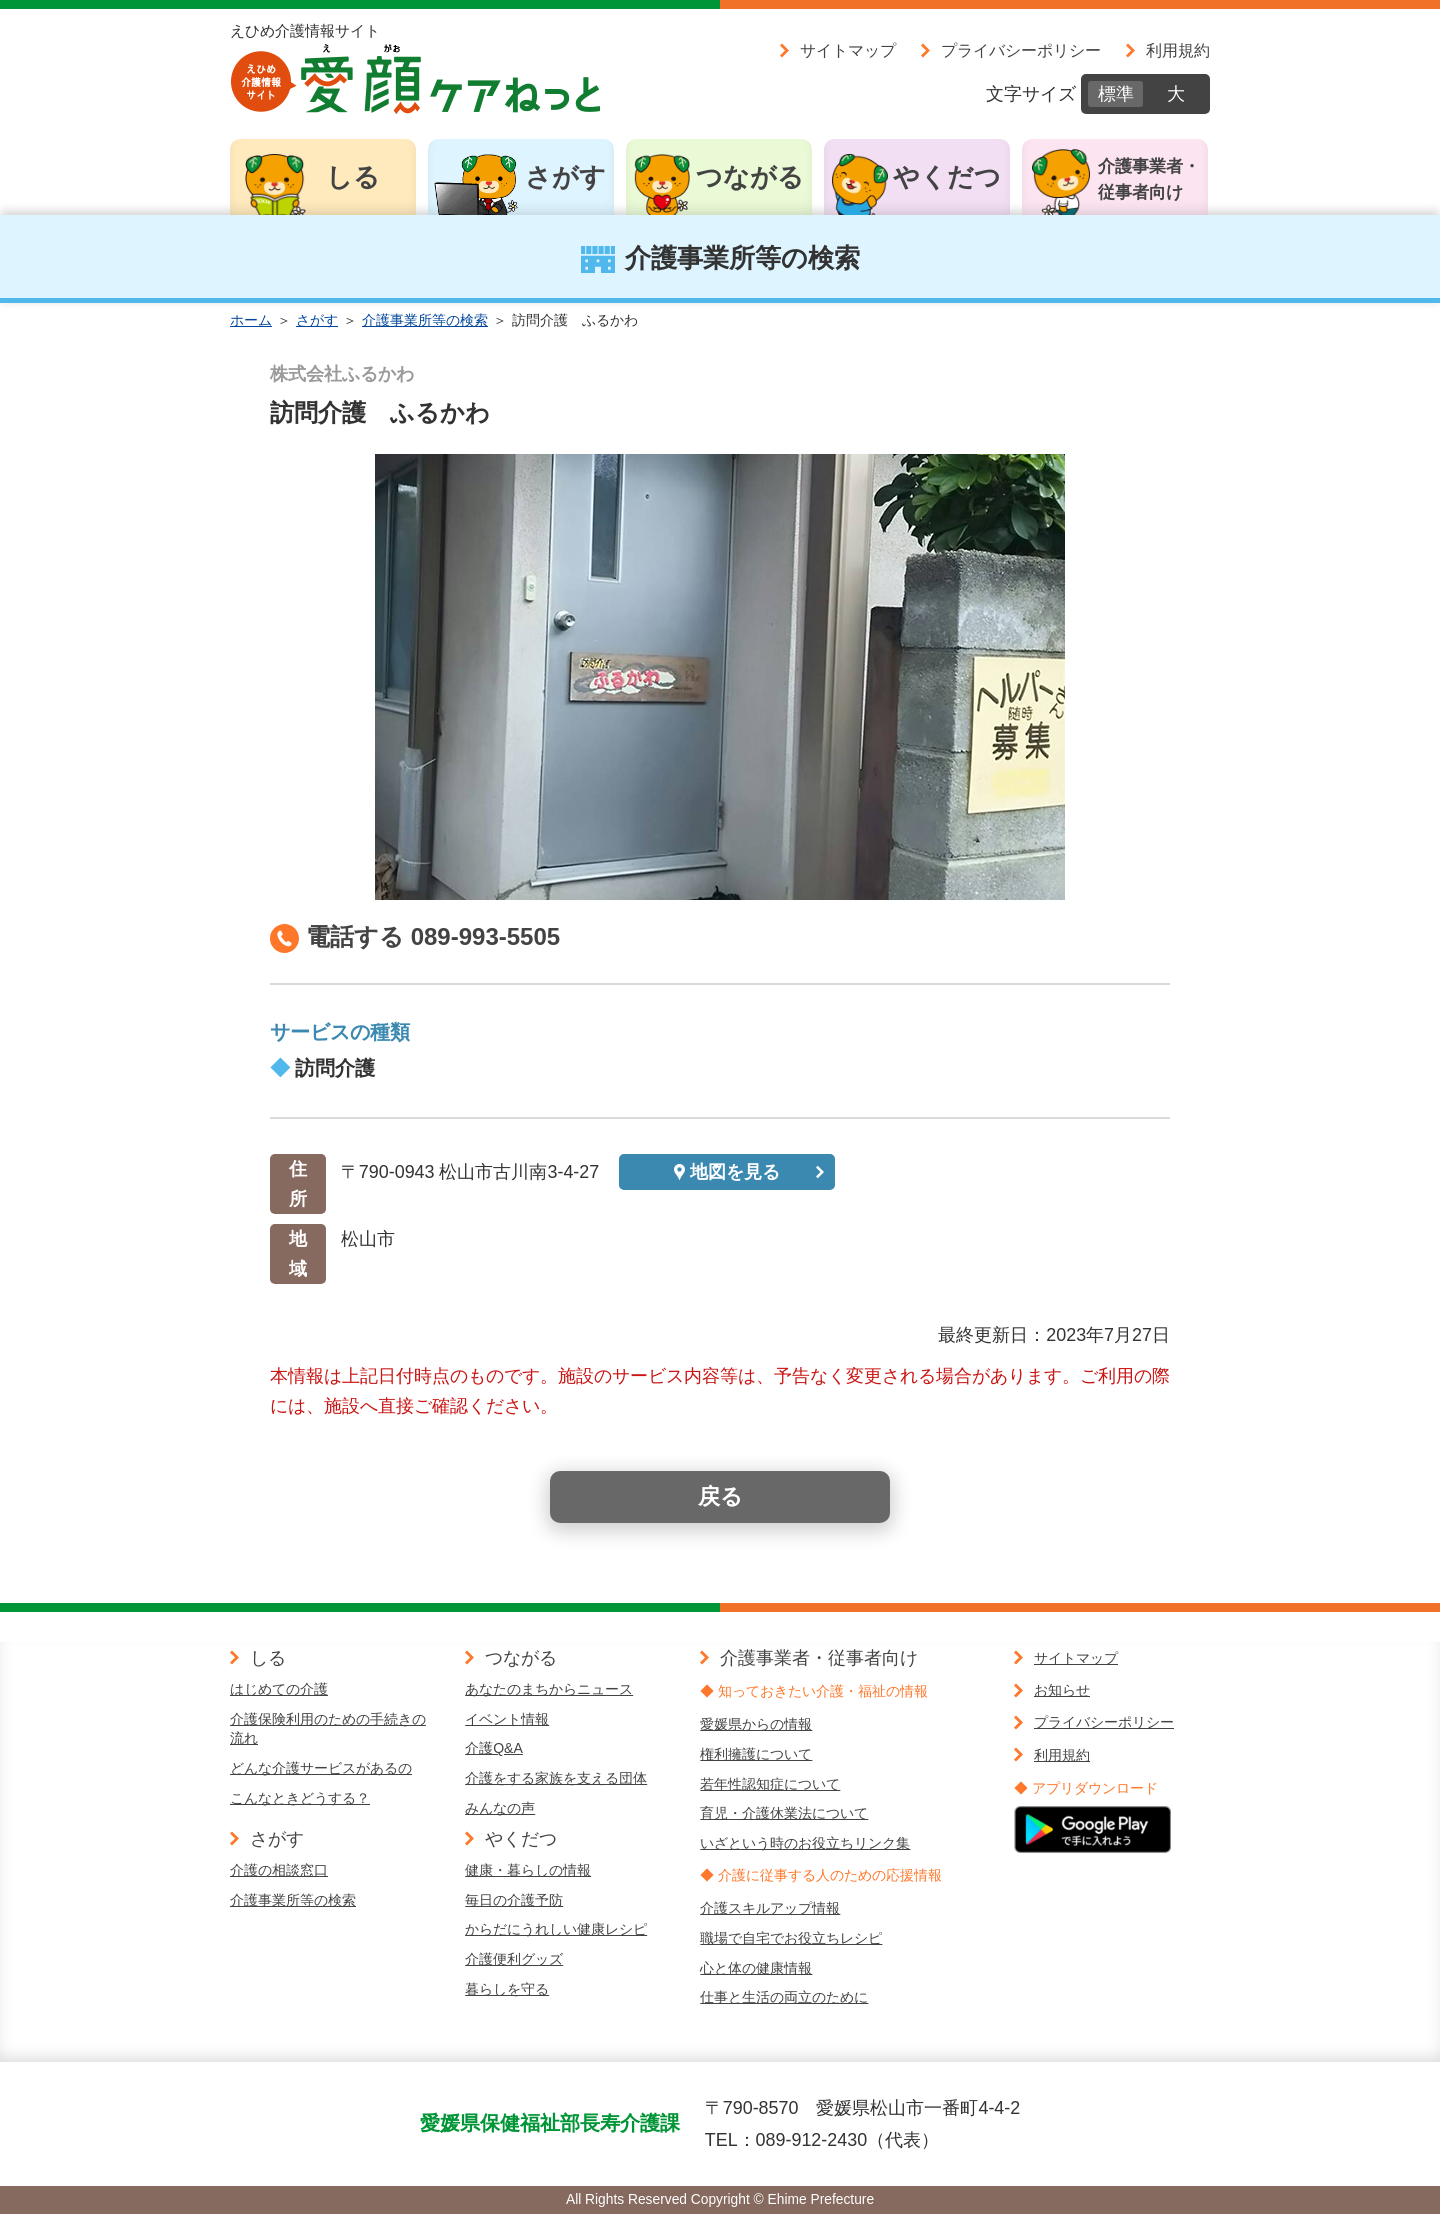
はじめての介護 (279, 1689)
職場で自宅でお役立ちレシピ (791, 1938)
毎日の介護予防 (514, 1900)
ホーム (251, 320)
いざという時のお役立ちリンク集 (805, 1843)
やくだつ (947, 177)
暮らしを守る (507, 1989)
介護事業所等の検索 (425, 320)
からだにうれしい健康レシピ (556, 1929)
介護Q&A (494, 1748)
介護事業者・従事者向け (1149, 179)
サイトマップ (848, 50)
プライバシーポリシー (1021, 50)
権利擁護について (756, 1754)
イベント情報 (507, 1719)
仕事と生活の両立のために (784, 1997)
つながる (750, 177)
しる (353, 177)
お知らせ (1062, 1690)
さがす (565, 177)
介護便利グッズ (514, 1959)
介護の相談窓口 (279, 1870)
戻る (720, 1496)
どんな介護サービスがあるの (321, 1768)
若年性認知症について (770, 1784)
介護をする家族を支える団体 (556, 1778)
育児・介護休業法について (784, 1813)
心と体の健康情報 (756, 1968)
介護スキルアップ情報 (770, 1908)
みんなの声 (500, 1808)
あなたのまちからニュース (549, 1689)
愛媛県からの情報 (756, 1724)
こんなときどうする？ (300, 1798)
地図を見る (735, 1172)
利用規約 (1178, 50)
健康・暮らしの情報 (528, 1870)
